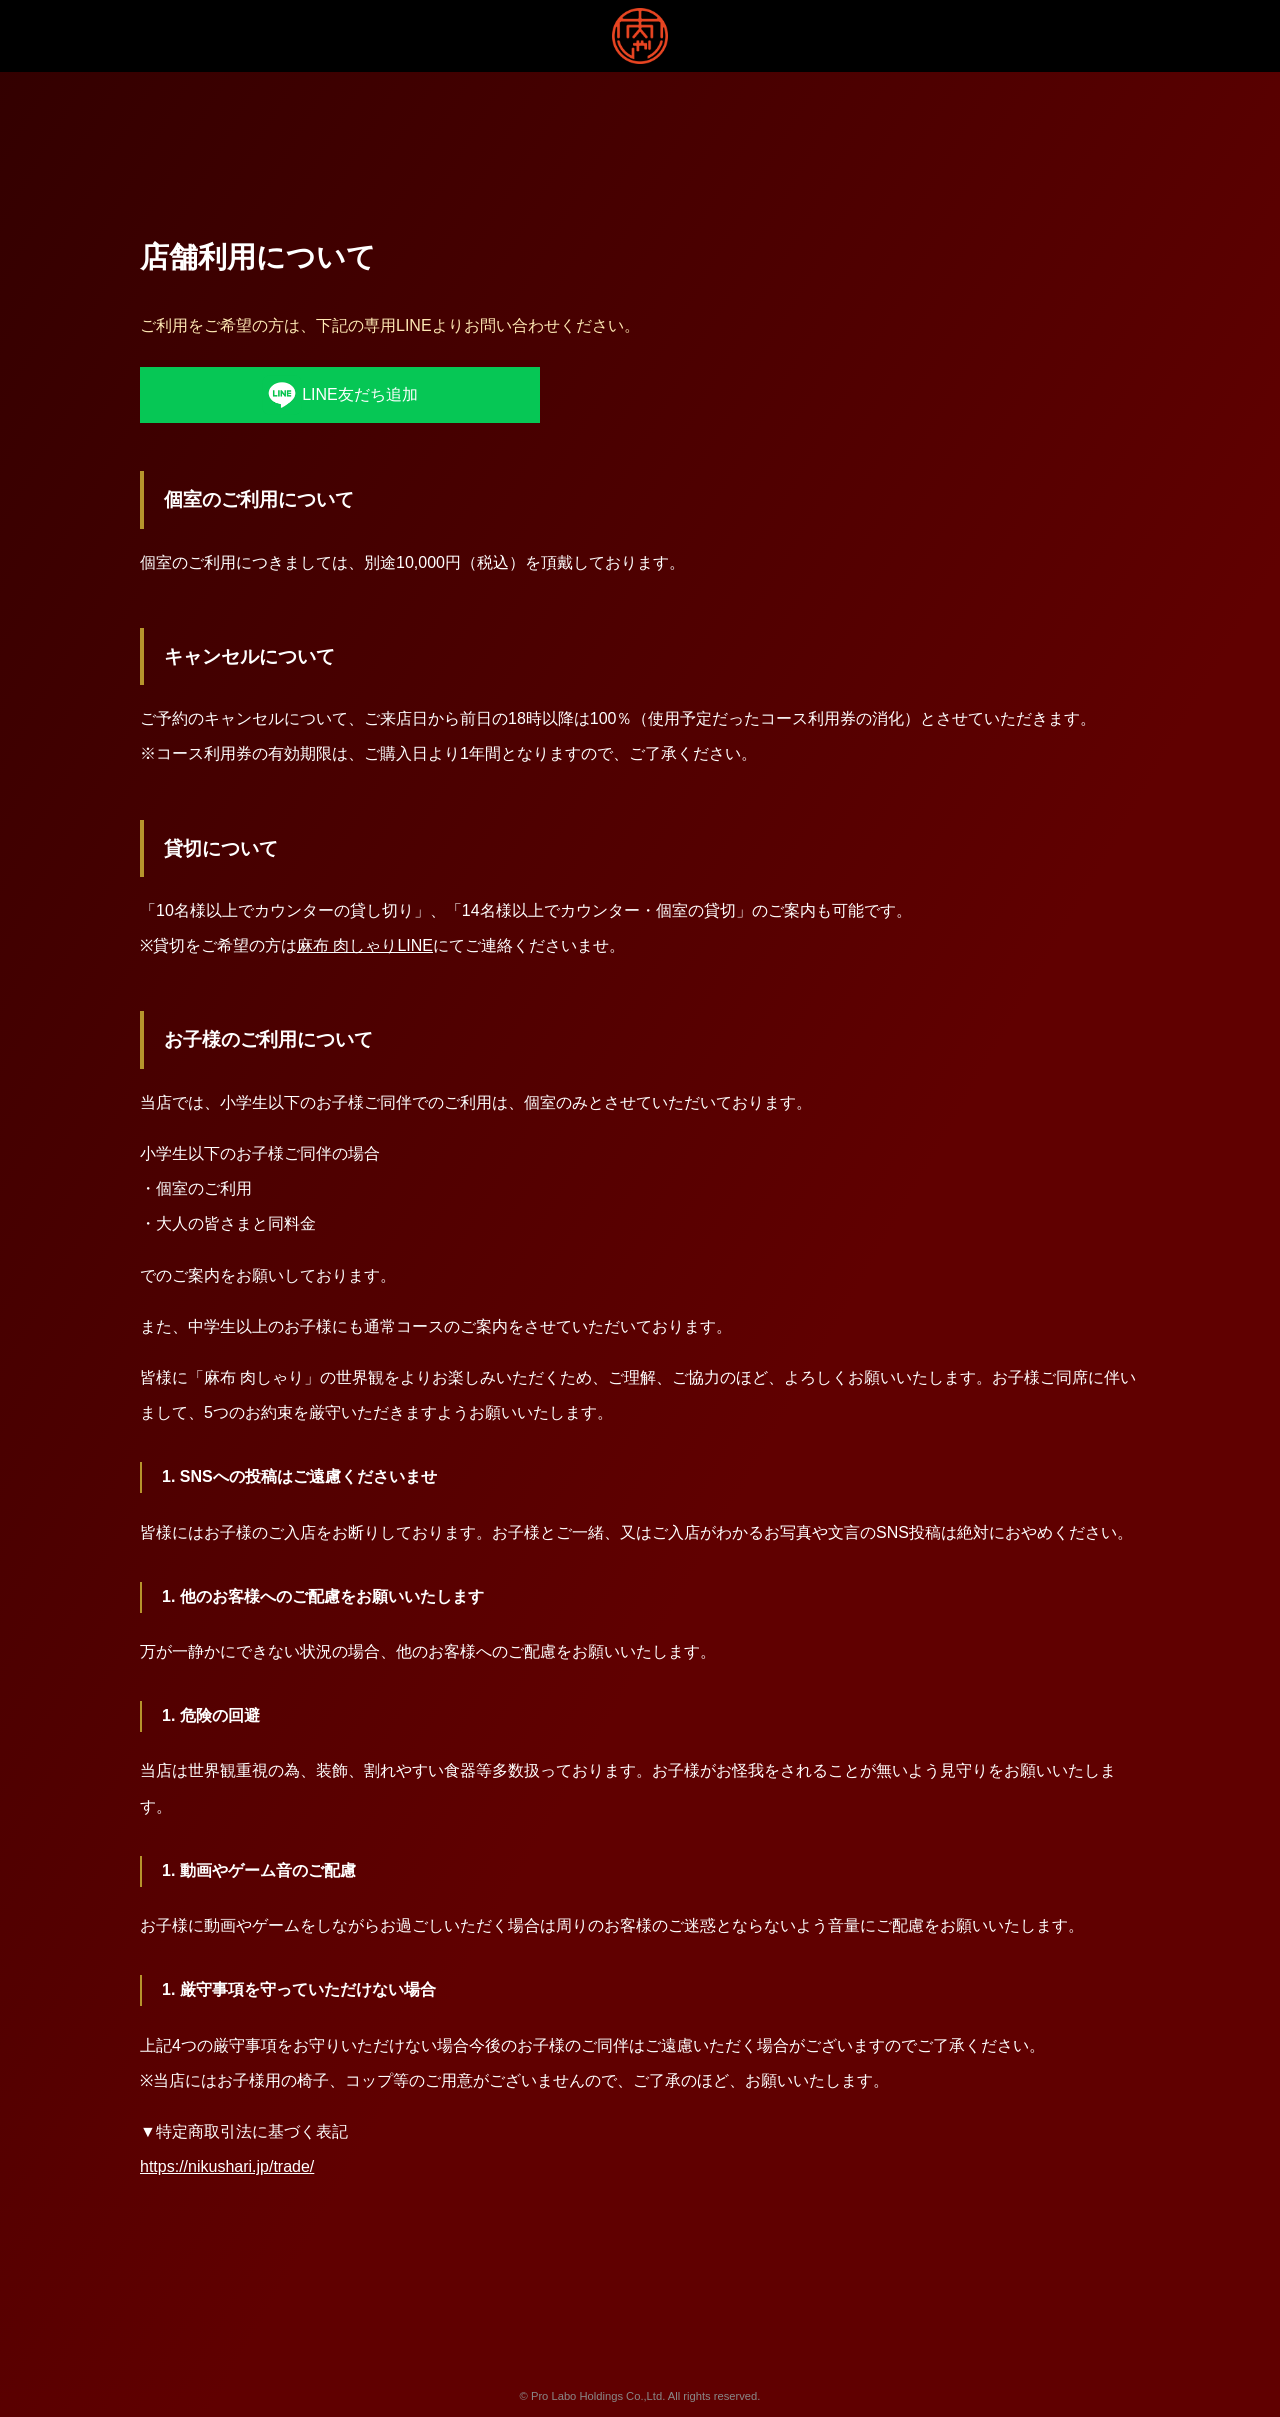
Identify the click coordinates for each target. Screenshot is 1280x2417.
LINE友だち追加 (340, 395)
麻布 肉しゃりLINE (365, 945)
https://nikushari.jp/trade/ (227, 2166)
